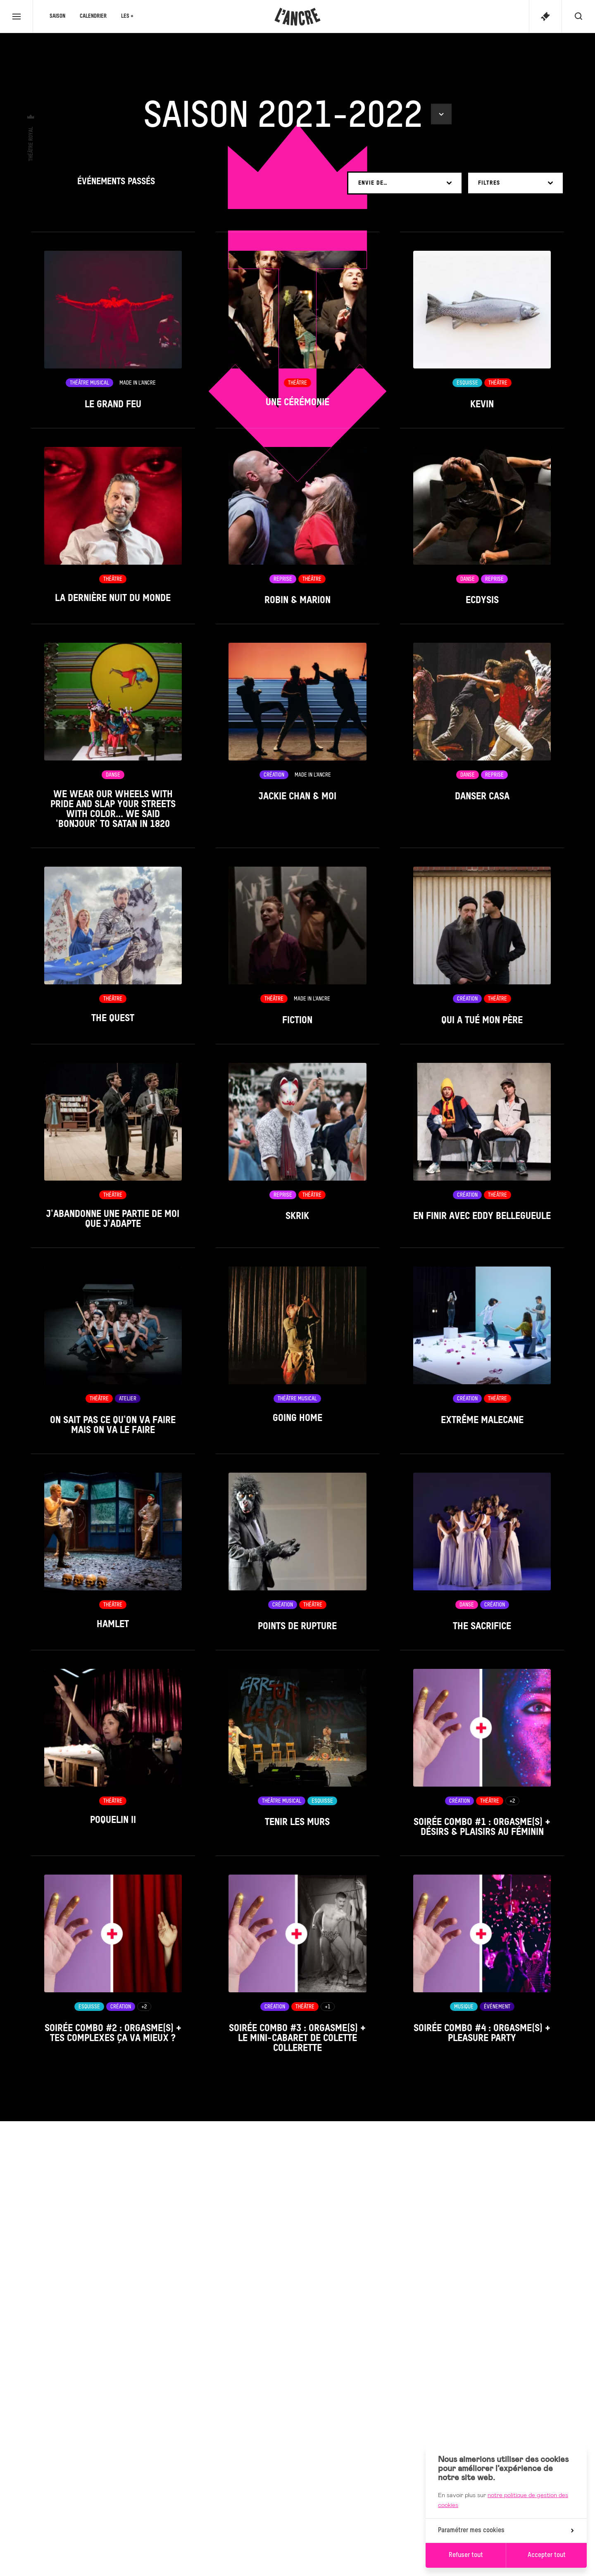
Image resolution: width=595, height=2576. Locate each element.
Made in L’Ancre (137, 383)
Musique (464, 2007)
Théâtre (297, 383)
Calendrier (93, 16)
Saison (57, 16)
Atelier (127, 1399)
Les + (127, 16)
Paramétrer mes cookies (506, 2530)
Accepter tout (547, 2555)
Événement (497, 2007)
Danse (467, 579)
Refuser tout (466, 2555)
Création (274, 775)
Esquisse (467, 383)
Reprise (283, 579)
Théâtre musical (89, 383)
